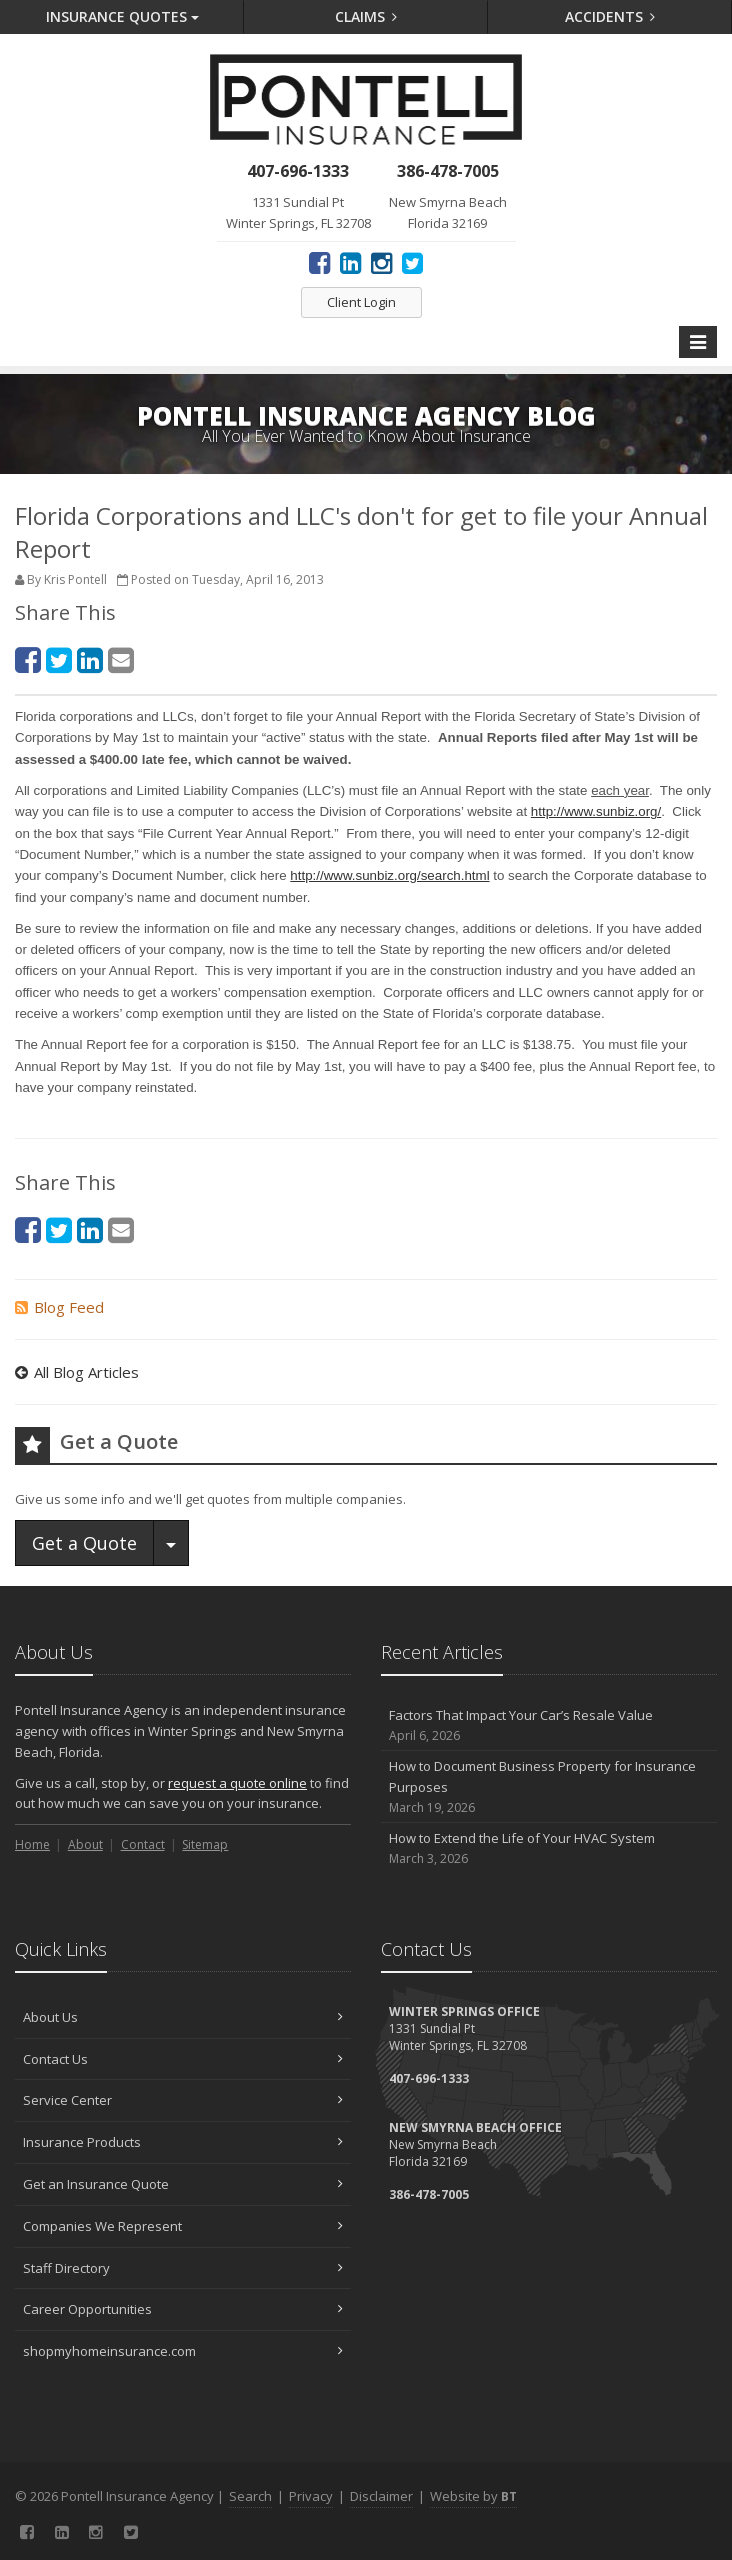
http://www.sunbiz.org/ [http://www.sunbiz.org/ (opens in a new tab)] (596, 811)
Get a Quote (84, 1543)
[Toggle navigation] (698, 342)
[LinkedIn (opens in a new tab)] (350, 262)
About (85, 1844)
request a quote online (237, 1783)
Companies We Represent (183, 2226)
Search (250, 2496)
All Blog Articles (77, 1372)
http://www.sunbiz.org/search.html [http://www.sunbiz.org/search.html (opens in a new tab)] (389, 875)
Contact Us (183, 2059)
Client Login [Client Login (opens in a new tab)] (361, 302)
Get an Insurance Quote (183, 2184)
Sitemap (205, 1844)
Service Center (183, 2100)
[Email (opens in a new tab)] (121, 659)
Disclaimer (381, 2496)
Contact (143, 1844)
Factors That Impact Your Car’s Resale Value (549, 1725)
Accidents (610, 16)
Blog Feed (59, 1307)
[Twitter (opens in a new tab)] (412, 262)
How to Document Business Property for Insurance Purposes (549, 1787)
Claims (366, 16)
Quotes (122, 16)
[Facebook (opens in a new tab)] (319, 262)
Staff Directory (183, 2268)
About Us (183, 2017)
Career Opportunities (183, 2309)
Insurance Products (183, 2142)
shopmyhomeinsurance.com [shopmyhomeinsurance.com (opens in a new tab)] (183, 2351)
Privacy (311, 2496)
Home (32, 1844)
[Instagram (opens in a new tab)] (381, 262)
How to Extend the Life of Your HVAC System (549, 1848)
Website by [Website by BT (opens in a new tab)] (473, 2496)
